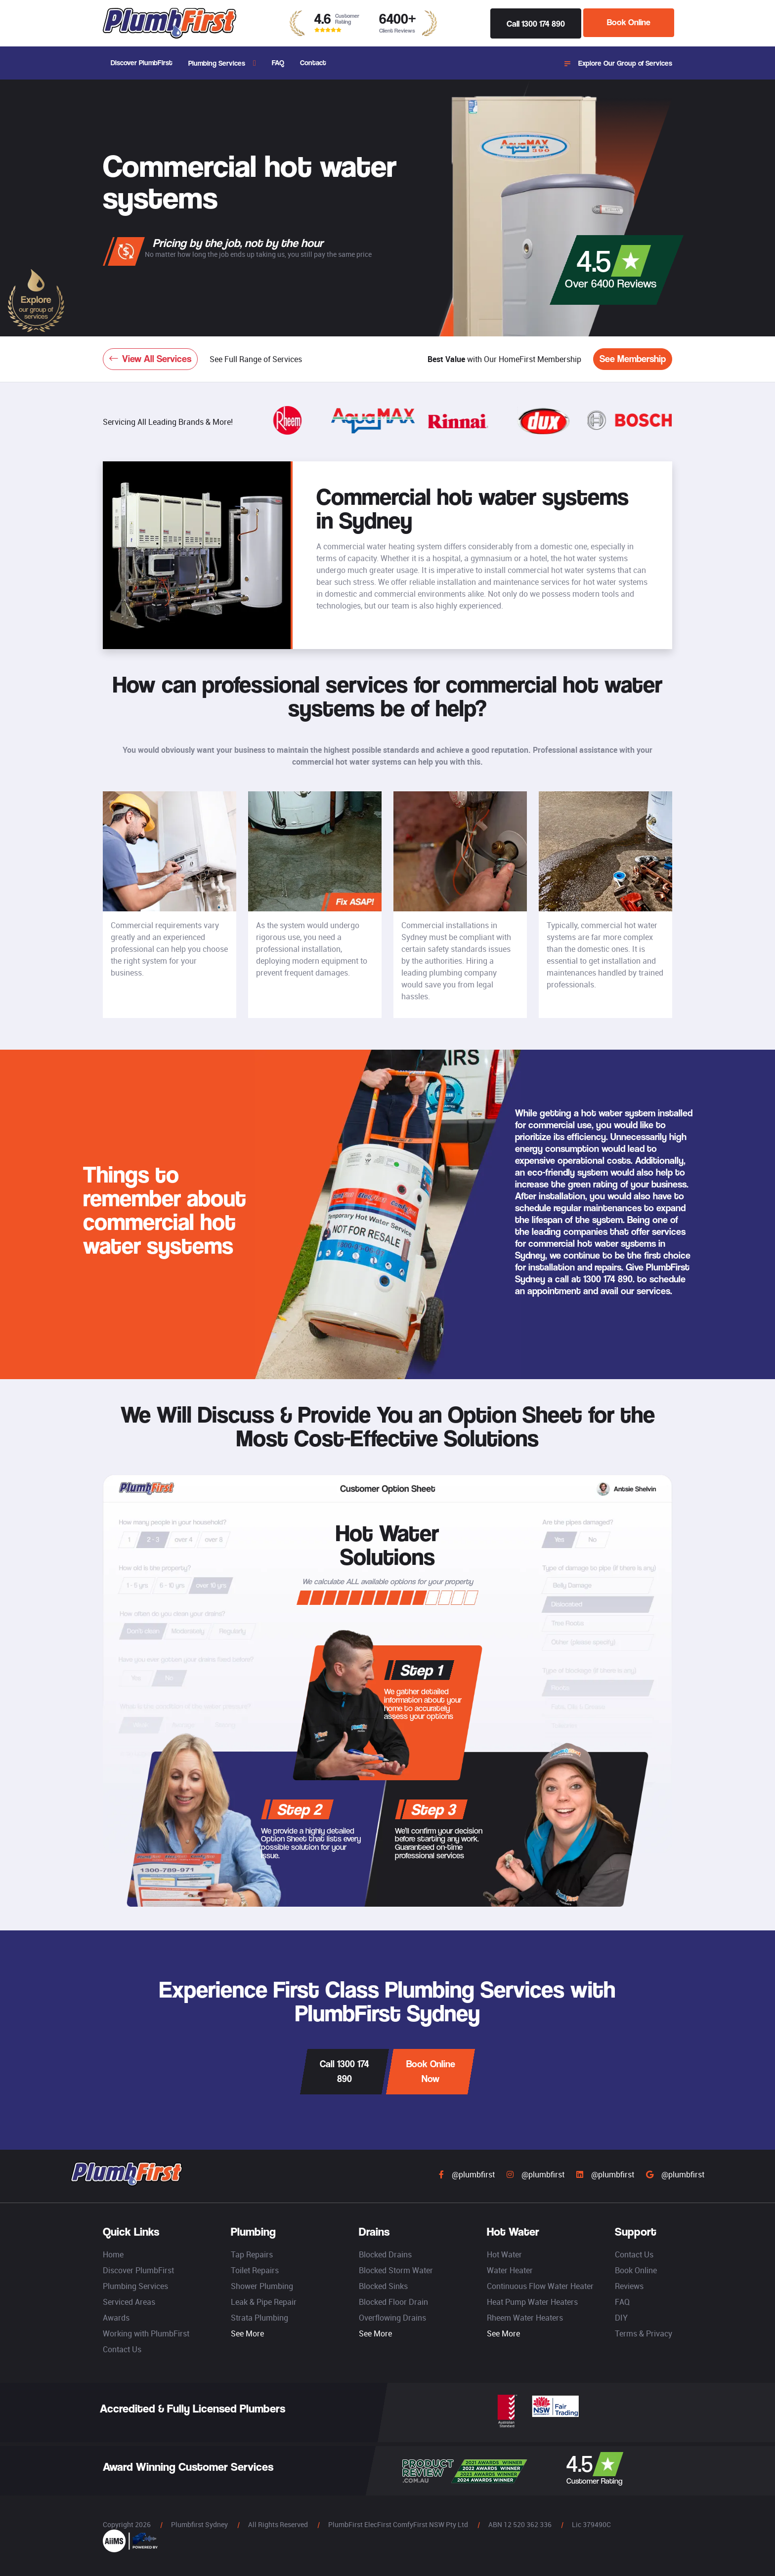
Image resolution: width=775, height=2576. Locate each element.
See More (247, 2333)
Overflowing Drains (392, 2317)
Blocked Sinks (383, 2286)
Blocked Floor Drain (393, 2301)
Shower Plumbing (262, 2286)
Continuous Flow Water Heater (540, 2286)
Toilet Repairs (255, 2270)
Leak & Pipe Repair (264, 2301)
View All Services (150, 359)
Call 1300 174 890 (536, 23)
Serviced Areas (129, 2301)
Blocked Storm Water (396, 2270)
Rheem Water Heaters (525, 2317)
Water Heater (510, 2270)
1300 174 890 (608, 1279)
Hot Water (504, 2254)
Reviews (629, 2286)
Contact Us (122, 2349)
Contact (313, 62)
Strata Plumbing (259, 2317)
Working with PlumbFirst (146, 2333)
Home (113, 2254)
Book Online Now (430, 2071)
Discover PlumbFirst (141, 62)
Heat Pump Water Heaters (532, 2301)
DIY (621, 2317)
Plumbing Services (216, 63)
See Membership (633, 359)
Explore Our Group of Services (618, 63)
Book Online (628, 23)
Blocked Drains (385, 2254)
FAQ (278, 62)
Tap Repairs (252, 2254)
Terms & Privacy (643, 2333)
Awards (116, 2317)
